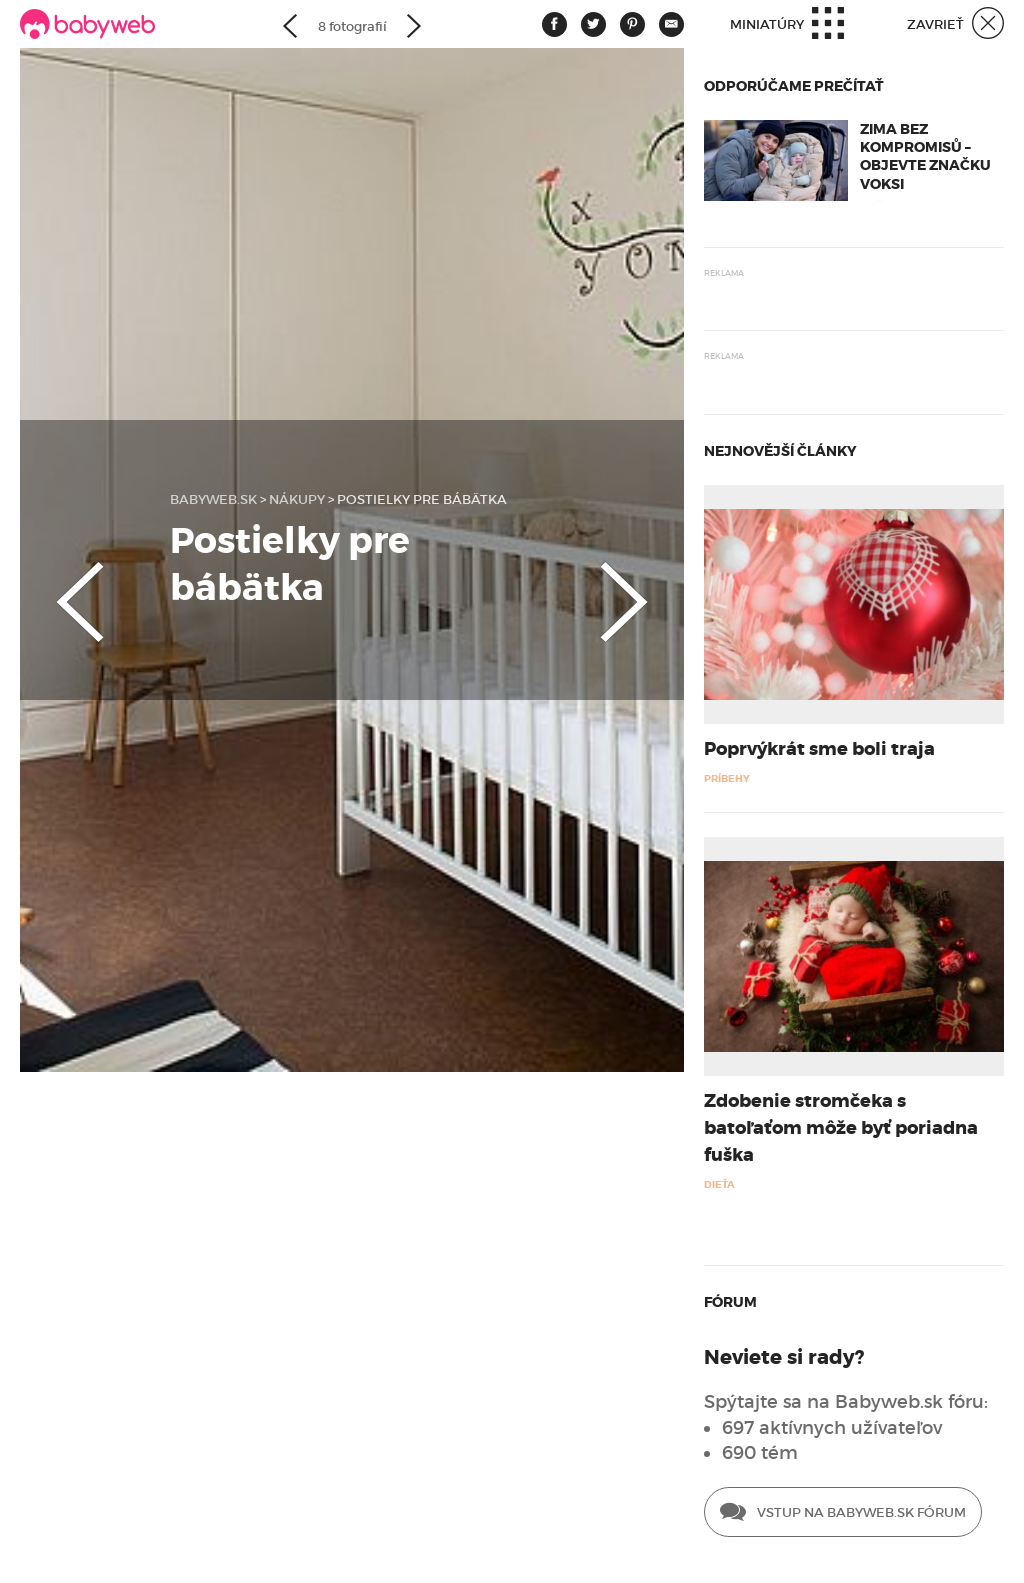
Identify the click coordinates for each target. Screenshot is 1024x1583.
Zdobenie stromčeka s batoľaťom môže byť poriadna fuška (841, 1128)
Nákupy (297, 499)
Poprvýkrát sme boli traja (819, 749)
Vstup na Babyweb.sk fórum (843, 1514)
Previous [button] (60, 585)
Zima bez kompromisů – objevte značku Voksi (925, 156)
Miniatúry (787, 25)
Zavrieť (955, 25)
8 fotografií (352, 26)
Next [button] (644, 585)
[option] (352, 560)
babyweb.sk (213, 499)
